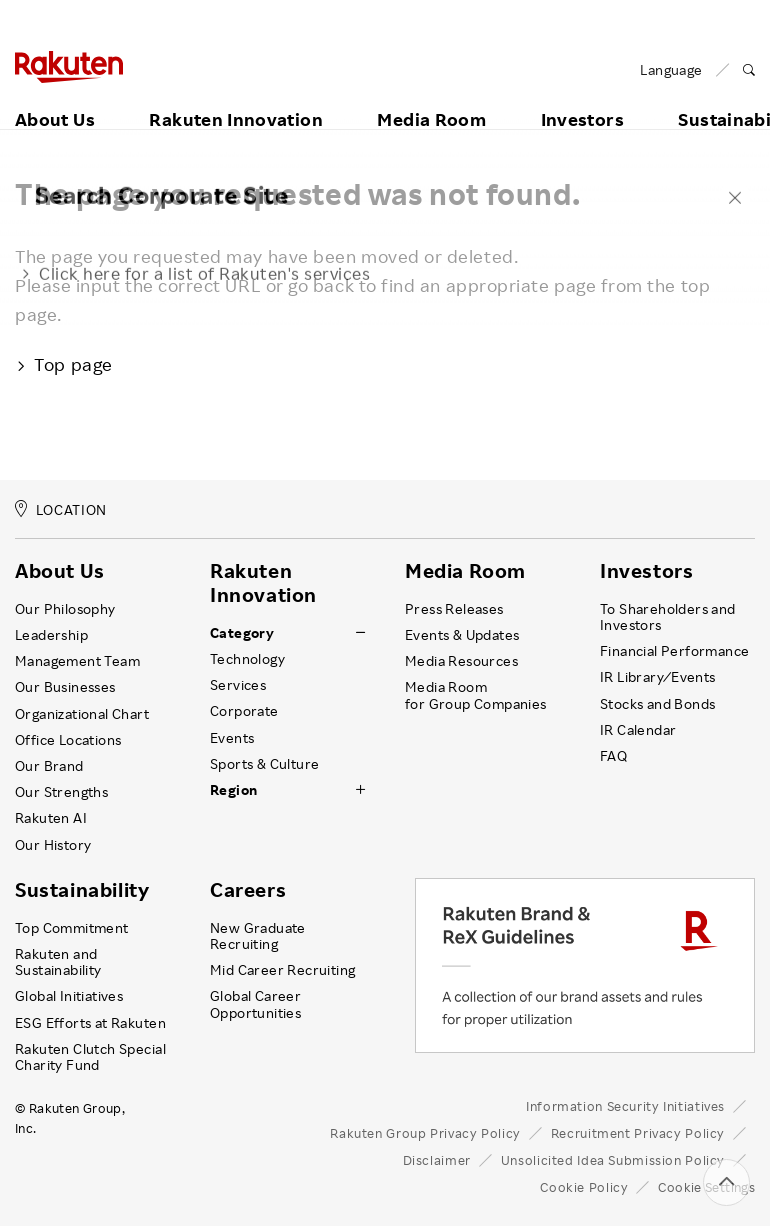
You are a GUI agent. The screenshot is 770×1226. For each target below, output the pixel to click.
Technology (247, 659)
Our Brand (49, 766)
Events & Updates (462, 635)
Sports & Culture (264, 764)
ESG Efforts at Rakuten (90, 1023)
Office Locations (68, 740)
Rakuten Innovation (235, 97)
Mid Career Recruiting (283, 970)
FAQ (613, 756)
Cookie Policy (584, 1187)
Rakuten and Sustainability (58, 962)
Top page (64, 364)
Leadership (51, 635)
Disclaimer (437, 1160)
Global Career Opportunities (255, 1004)
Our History (53, 845)
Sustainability (82, 890)
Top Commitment (72, 928)
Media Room (431, 97)
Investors (582, 97)
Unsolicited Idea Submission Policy (613, 1160)
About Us (55, 97)
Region (233, 790)
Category (242, 633)
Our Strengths (61, 792)
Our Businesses (65, 687)
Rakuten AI (51, 818)
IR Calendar (638, 730)
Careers (248, 890)
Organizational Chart (82, 714)
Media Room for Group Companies (476, 695)
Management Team (77, 661)
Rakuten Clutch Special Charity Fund (90, 1057)
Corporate (244, 711)
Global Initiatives (69, 996)
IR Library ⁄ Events (658, 677)
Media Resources (461, 661)
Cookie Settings (706, 1187)
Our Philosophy (65, 609)
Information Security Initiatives (625, 1106)
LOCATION (61, 509)
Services (238, 685)
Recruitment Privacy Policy (638, 1133)
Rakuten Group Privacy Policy (425, 1133)
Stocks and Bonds (657, 704)
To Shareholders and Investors (668, 617)
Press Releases (454, 609)
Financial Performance (675, 651)
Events (232, 738)
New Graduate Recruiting (258, 936)
